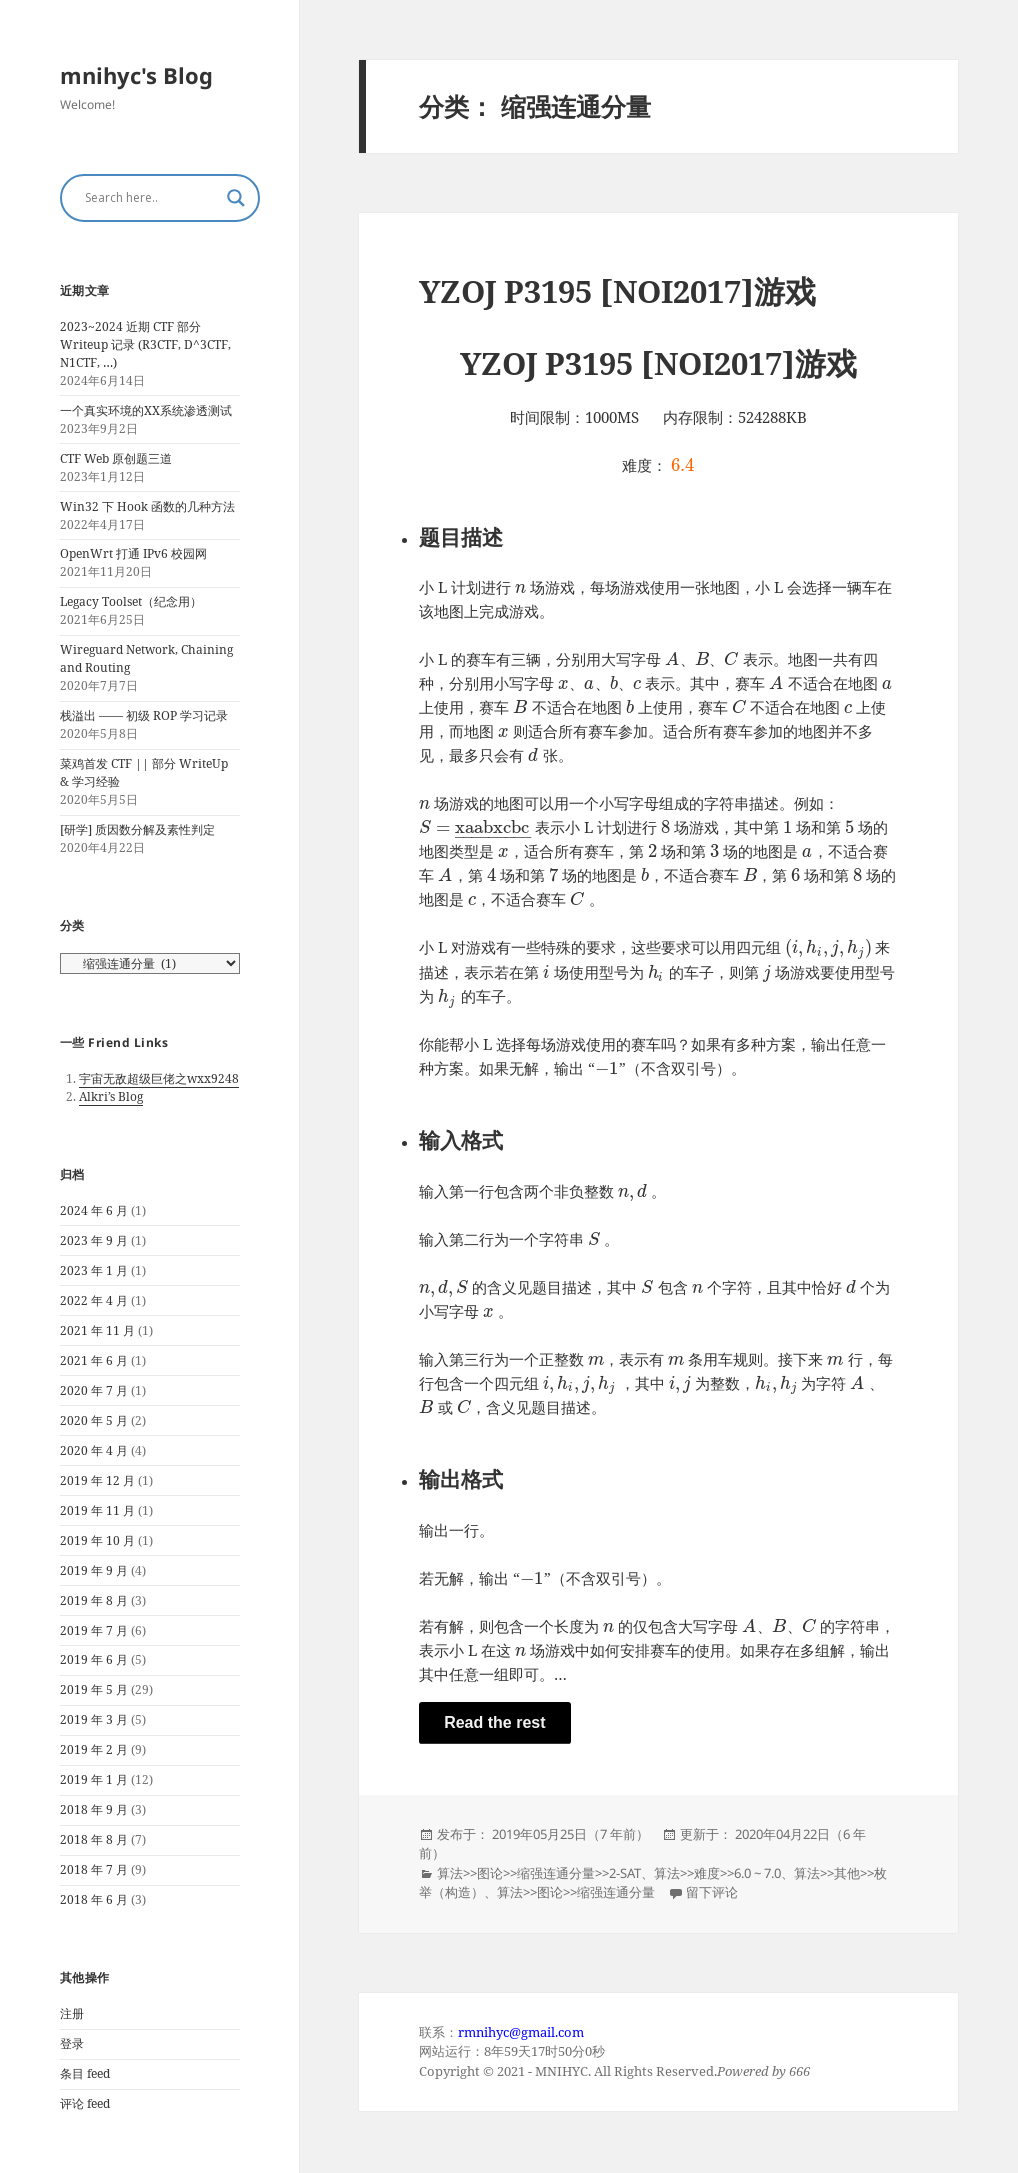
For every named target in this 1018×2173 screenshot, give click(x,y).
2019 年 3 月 (94, 1719)
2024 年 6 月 (94, 1210)
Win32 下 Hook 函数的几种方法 (147, 506)
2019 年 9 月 (94, 1570)
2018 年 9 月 (94, 1809)
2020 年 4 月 (94, 1450)
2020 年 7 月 (94, 1390)
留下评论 (712, 1892)
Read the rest (494, 1722)
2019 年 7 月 (94, 1630)
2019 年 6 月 (94, 1659)
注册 (72, 2013)
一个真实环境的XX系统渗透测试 (146, 410)
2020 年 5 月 (94, 1420)
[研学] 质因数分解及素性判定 (137, 829)
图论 (490, 1873)
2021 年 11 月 (97, 1330)
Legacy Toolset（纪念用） (131, 601)
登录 (72, 2043)
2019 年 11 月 (97, 1510)
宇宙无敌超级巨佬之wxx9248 (159, 1078)
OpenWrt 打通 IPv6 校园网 (133, 553)
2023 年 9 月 (94, 1240)
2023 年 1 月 (94, 1270)
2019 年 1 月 (94, 1779)
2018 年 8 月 (94, 1839)
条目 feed (85, 2073)
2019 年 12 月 (97, 1480)
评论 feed (85, 2103)
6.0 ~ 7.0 (757, 1873)
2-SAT (625, 1873)
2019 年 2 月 (94, 1749)
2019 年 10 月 (97, 1540)
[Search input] (151, 198)
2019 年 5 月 (94, 1689)
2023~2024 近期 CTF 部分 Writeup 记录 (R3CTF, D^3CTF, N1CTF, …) (145, 344)
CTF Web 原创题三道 (116, 458)
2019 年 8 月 (94, 1600)
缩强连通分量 (556, 1873)
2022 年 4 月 (94, 1300)
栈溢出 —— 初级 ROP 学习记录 (144, 715)
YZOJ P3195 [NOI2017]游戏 (617, 291)
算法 (450, 1873)
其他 (847, 1873)
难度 (707, 1873)
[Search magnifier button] (236, 198)
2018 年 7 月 (94, 1869)
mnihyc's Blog (136, 75)
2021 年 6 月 (94, 1360)
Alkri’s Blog (111, 1096)
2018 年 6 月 (94, 1899)
